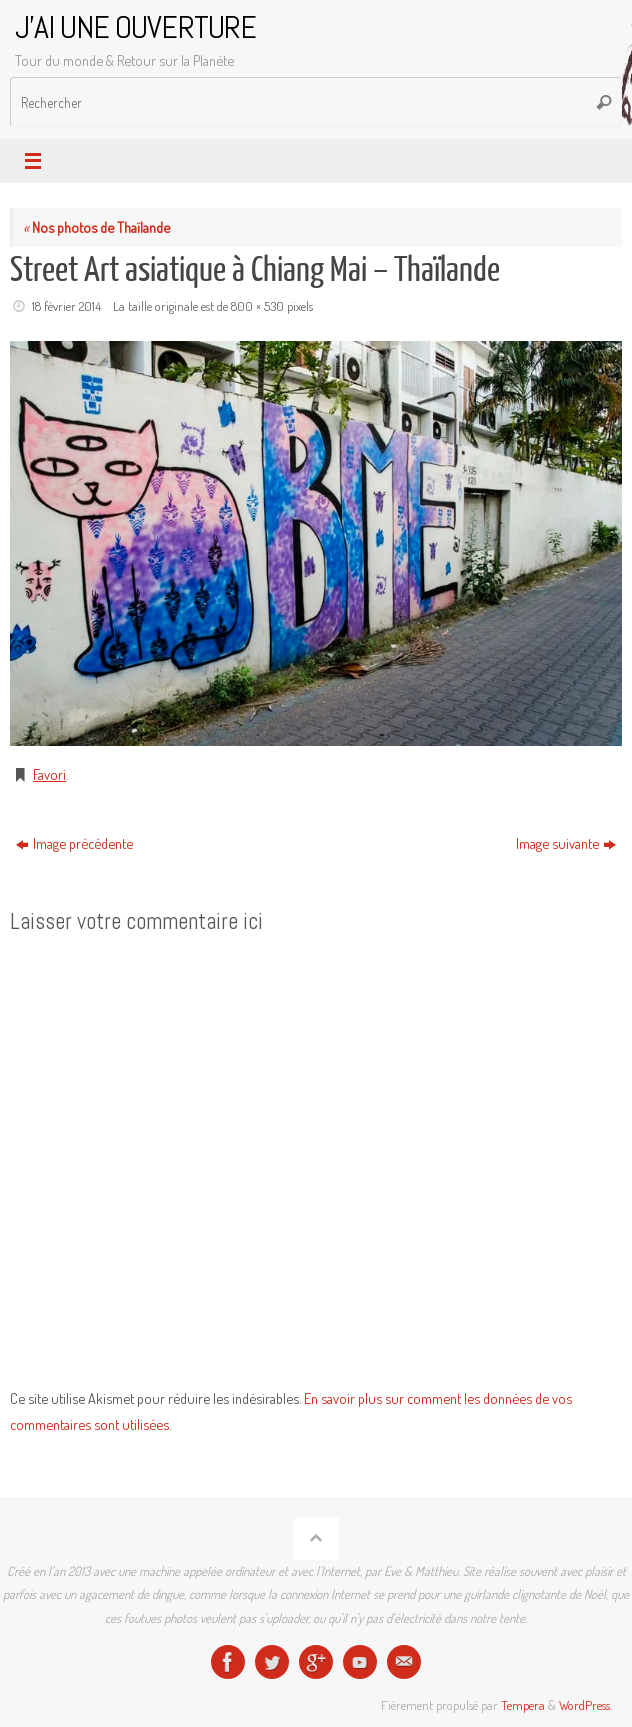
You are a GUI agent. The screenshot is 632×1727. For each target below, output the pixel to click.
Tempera (523, 1705)
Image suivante (566, 843)
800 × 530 (257, 306)
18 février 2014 (66, 306)
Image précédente (74, 843)
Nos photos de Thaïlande (96, 227)
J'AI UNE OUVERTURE (135, 27)
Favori (49, 774)
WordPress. (585, 1705)
